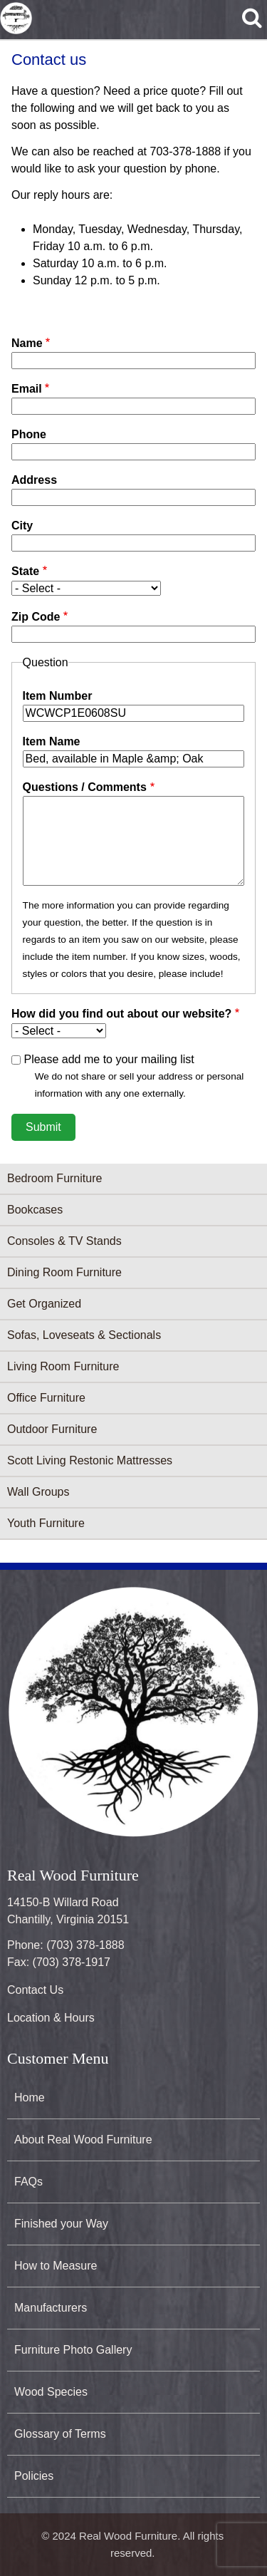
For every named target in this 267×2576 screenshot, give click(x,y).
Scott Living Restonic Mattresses (89, 1460)
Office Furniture (46, 1398)
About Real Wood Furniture (83, 2139)
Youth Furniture (46, 1523)
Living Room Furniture (63, 1366)
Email (26, 389)
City (22, 525)
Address (34, 480)
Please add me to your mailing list (108, 1059)
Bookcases (35, 1210)
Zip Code (35, 617)
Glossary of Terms (60, 2434)
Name (27, 343)
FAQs (28, 2182)
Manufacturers (50, 2308)
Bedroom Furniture (54, 1178)
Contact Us (35, 1990)
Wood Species (51, 2392)
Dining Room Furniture (64, 1272)
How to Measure (56, 2266)
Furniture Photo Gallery (73, 2350)
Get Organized (44, 1304)
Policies (33, 2476)
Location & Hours (51, 2018)
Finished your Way (61, 2224)
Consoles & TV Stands (64, 1241)
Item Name (51, 741)
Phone (28, 434)
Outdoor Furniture (52, 1429)
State (25, 571)
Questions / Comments (85, 787)
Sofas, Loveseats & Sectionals (84, 1335)
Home (29, 2097)
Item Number (58, 696)
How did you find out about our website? (121, 1014)
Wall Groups (38, 1492)
